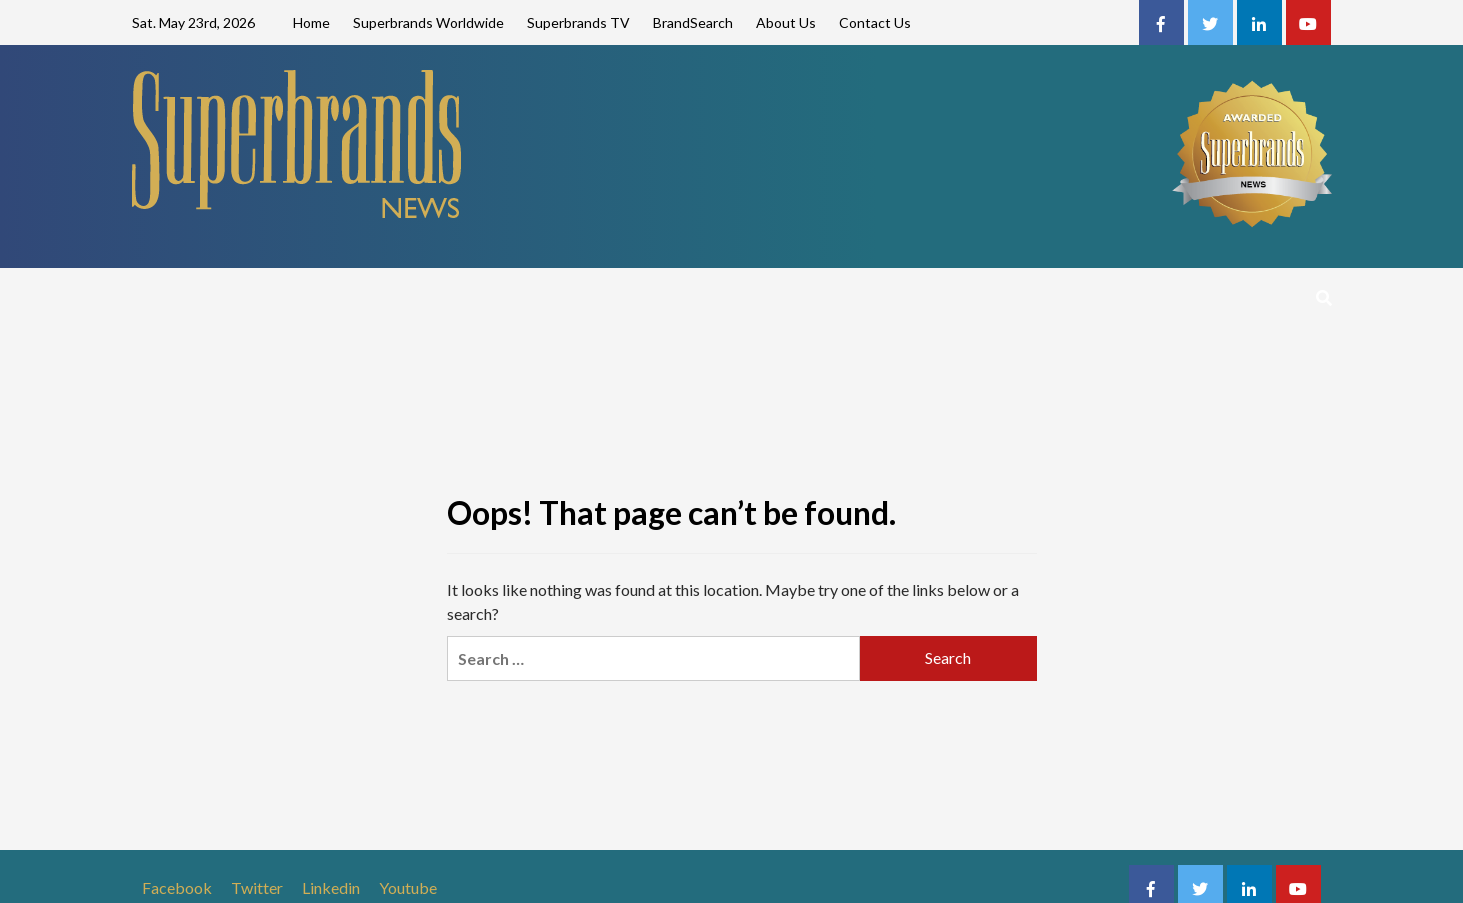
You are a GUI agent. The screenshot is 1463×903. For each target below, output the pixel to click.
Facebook (177, 887)
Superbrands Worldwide (428, 22)
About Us (786, 22)
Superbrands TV (578, 22)
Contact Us (875, 22)
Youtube (408, 887)
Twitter (257, 887)
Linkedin (331, 887)
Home (311, 22)
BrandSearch (693, 22)
